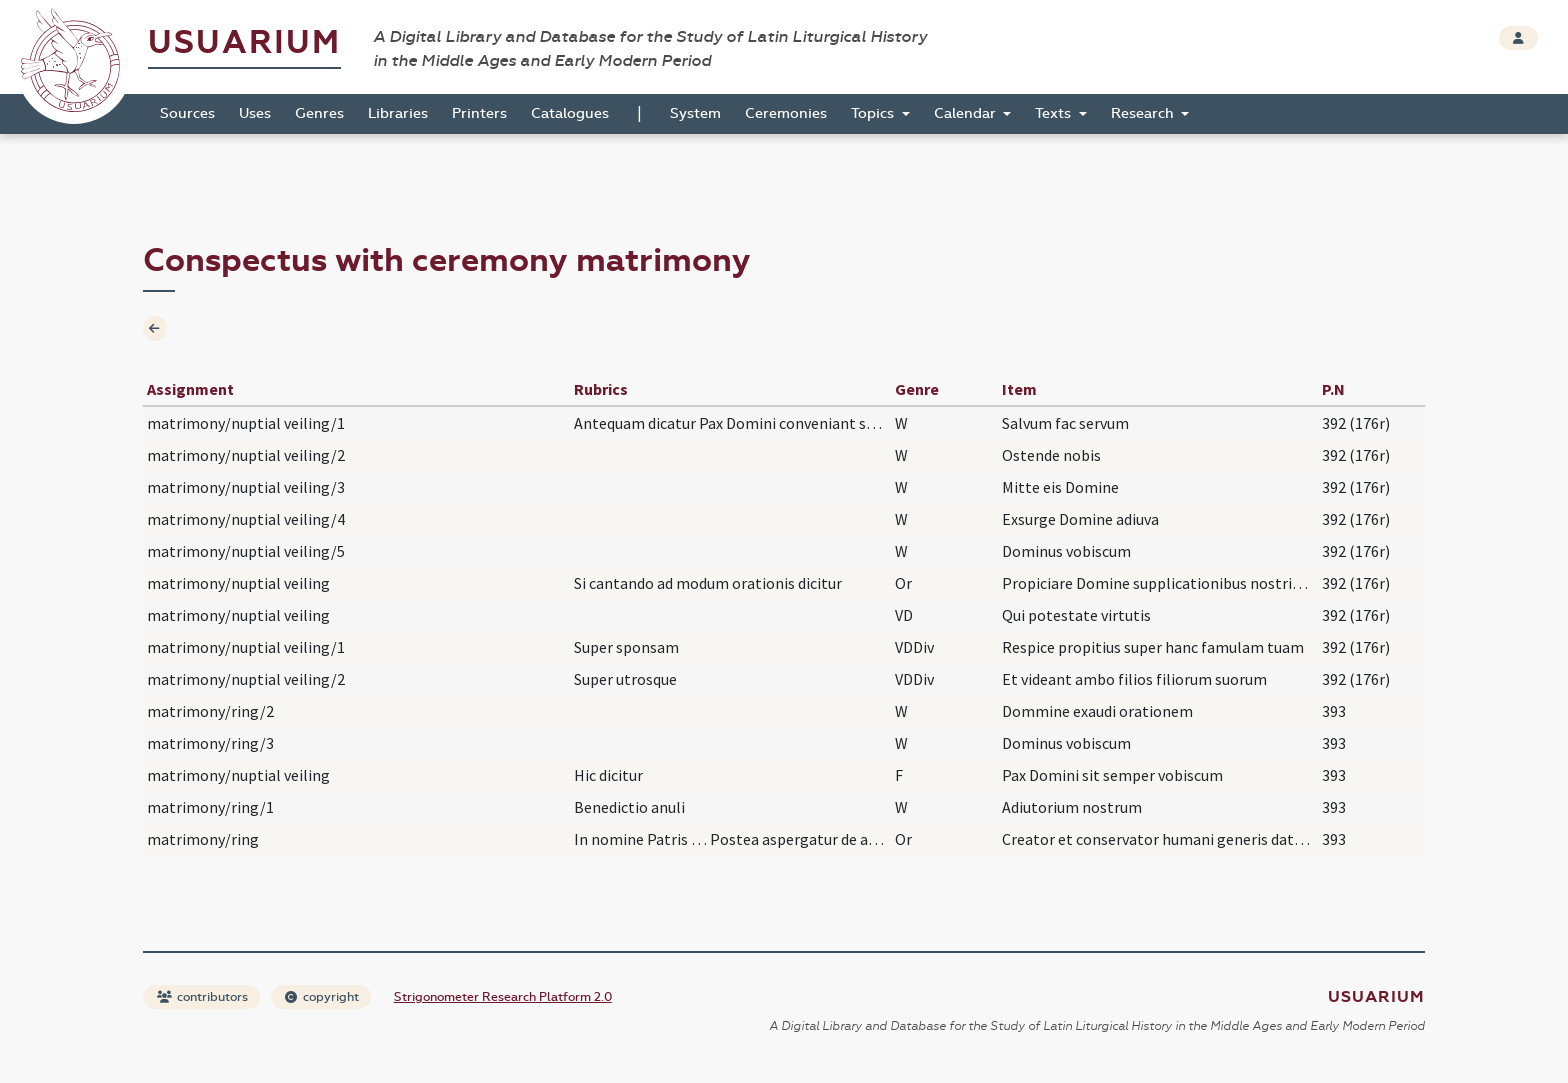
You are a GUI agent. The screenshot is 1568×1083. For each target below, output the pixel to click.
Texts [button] (1055, 113)
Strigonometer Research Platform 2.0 (503, 997)
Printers (479, 113)
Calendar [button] (967, 113)
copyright (322, 997)
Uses (255, 113)
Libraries (398, 113)
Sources (187, 113)
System (695, 113)
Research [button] (1144, 113)
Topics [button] (874, 113)
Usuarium (244, 42)
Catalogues (570, 113)
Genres (319, 113)
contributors (202, 997)
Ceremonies (786, 113)
